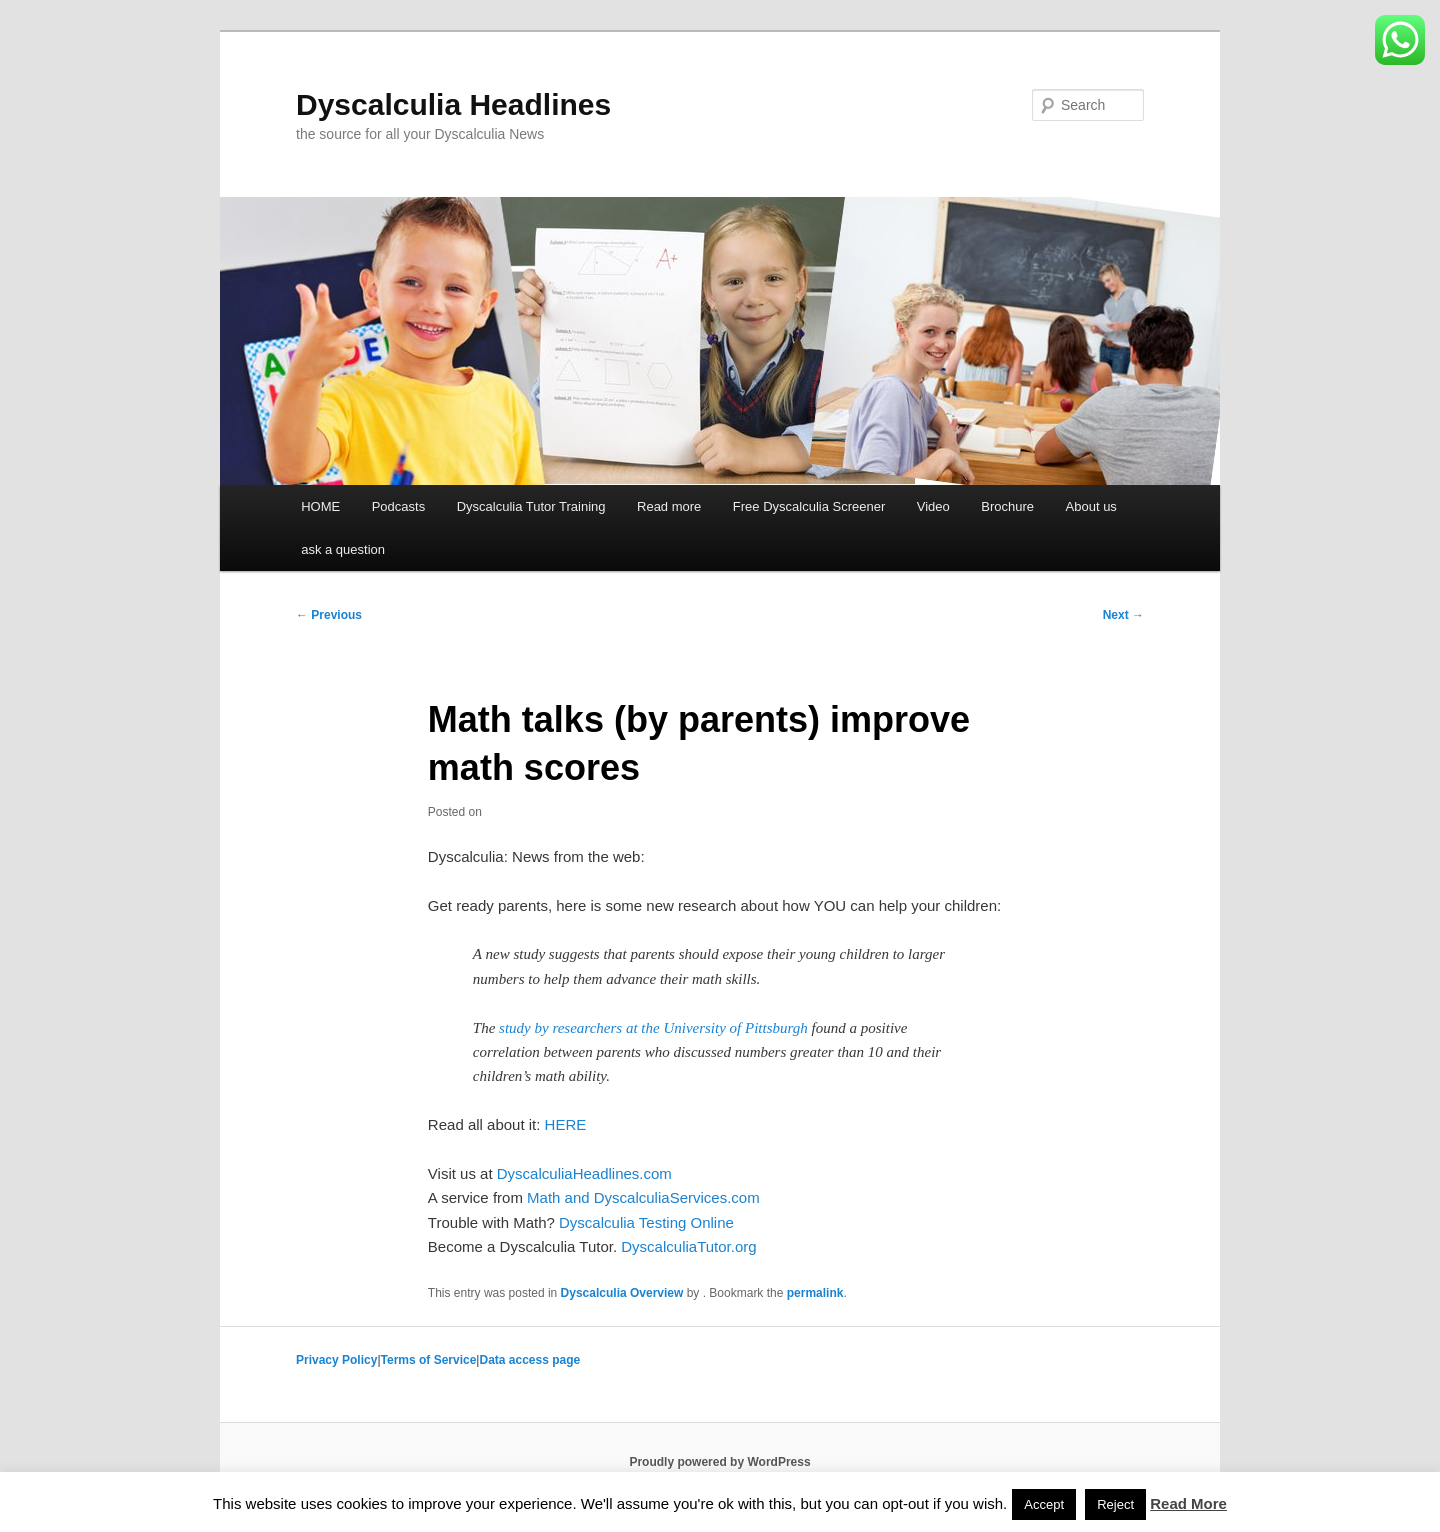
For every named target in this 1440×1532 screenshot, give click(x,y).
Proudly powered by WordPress (719, 1462)
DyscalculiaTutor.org (688, 1246)
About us (1091, 506)
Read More (1188, 1503)
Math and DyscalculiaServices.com (643, 1197)
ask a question (343, 549)
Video (933, 506)
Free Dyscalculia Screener (809, 506)
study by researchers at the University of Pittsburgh (653, 1028)
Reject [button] (1115, 1504)
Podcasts (398, 506)
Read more (669, 506)
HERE (566, 1124)
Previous (329, 615)
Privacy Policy (336, 1360)
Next (1123, 615)
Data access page (529, 1360)
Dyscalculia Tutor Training (531, 506)
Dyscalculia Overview (622, 1293)
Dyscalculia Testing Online (646, 1222)
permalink (815, 1293)
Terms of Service (429, 1360)
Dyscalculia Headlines (453, 104)
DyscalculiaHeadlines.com (584, 1173)
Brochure (1007, 506)
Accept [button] (1044, 1504)
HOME (320, 506)
